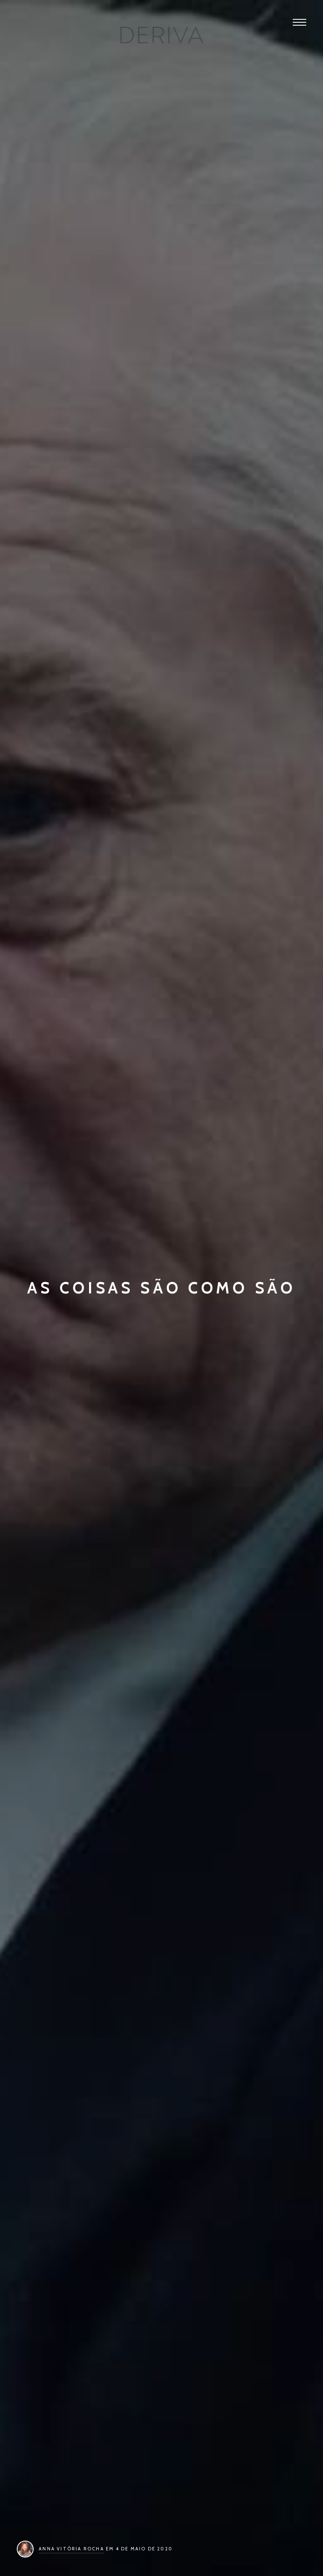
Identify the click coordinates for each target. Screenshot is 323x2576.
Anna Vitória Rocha (71, 2549)
